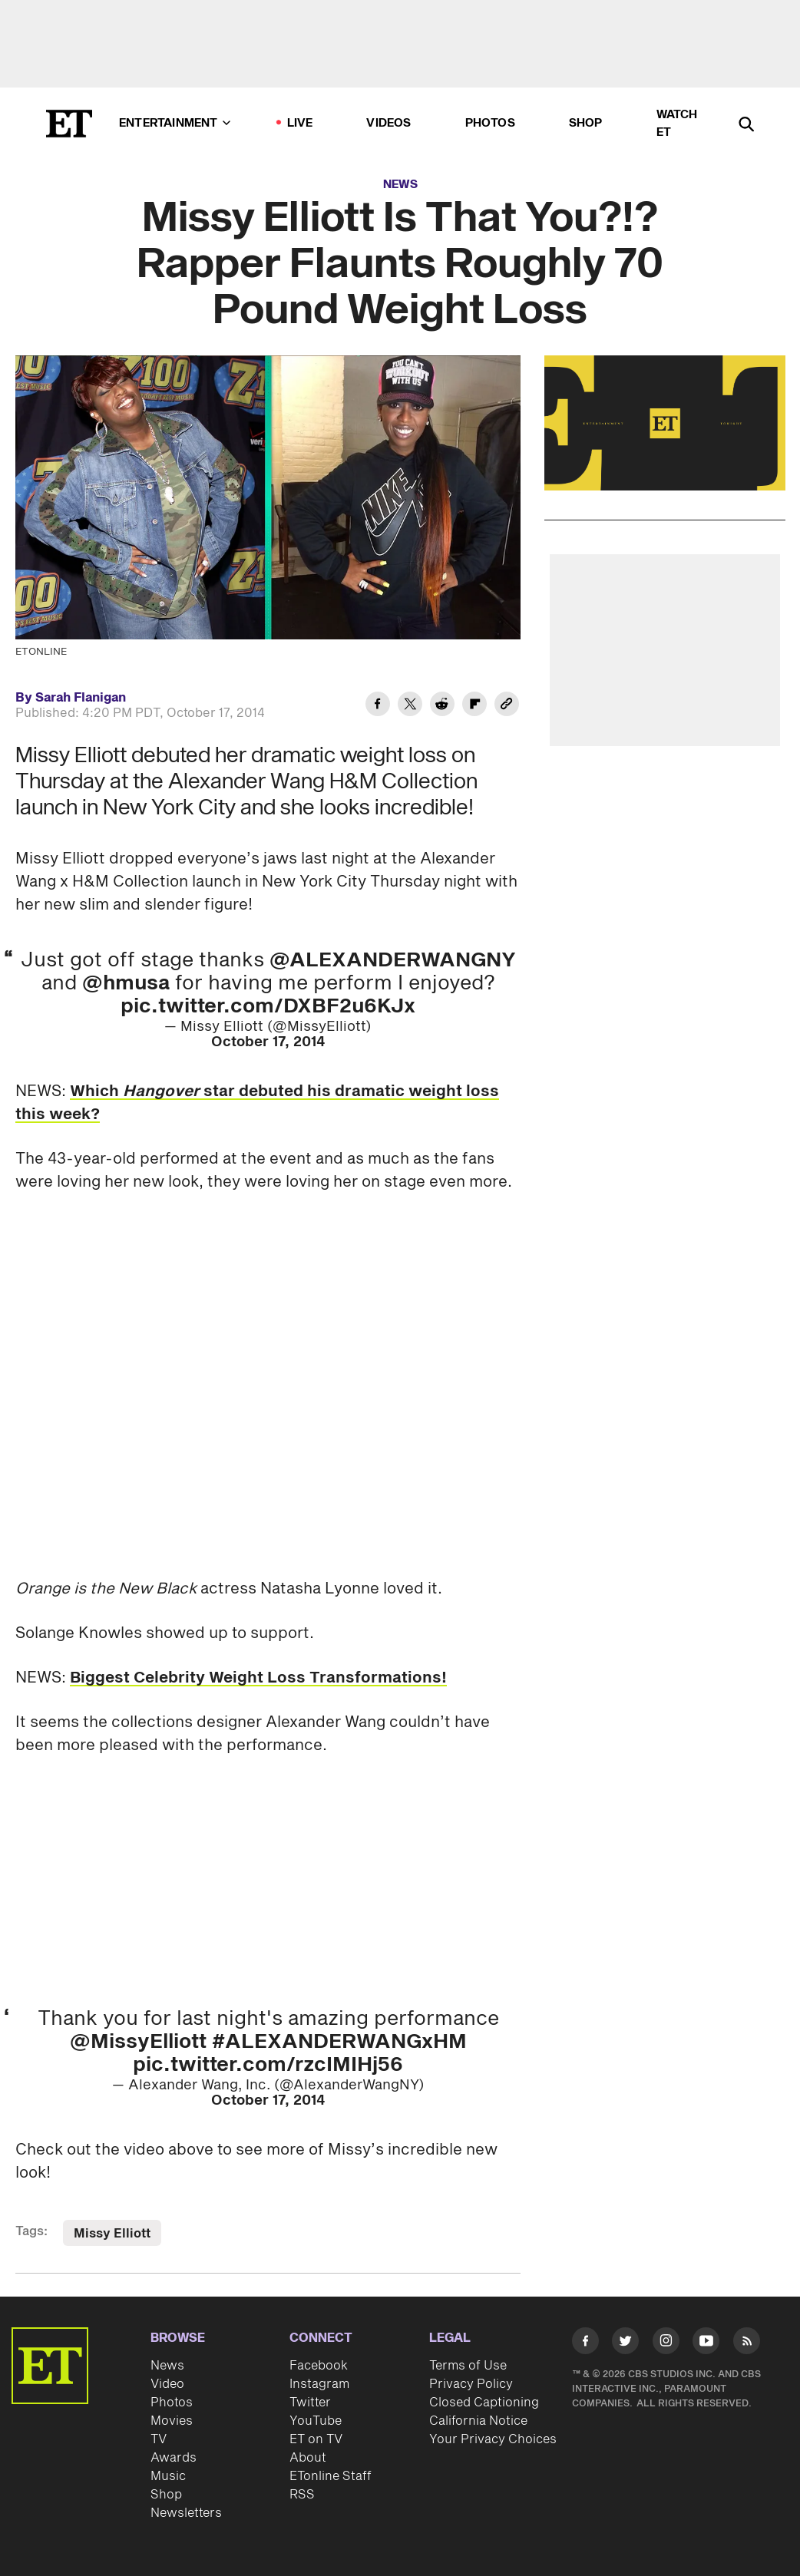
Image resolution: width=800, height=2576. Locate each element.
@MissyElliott (138, 2041)
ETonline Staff (330, 2476)
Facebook (318, 2365)
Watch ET (677, 123)
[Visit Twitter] (625, 2343)
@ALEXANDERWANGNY (392, 960)
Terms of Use (468, 2365)
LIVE (300, 123)
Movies (171, 2421)
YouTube (315, 2421)
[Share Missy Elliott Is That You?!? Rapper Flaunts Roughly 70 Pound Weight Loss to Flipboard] (474, 706)
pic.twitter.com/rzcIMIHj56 (268, 2064)
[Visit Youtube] (706, 2343)
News (400, 184)
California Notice (478, 2421)
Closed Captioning (484, 2402)
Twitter (310, 2402)
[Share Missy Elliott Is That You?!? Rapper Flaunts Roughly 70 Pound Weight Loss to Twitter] (410, 706)
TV (158, 2439)
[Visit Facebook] (585, 2343)
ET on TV (315, 2439)
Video (167, 2384)
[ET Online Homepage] (69, 123)
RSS (302, 2494)
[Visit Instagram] (666, 2343)
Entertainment (174, 123)
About (307, 2458)
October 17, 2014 (268, 1042)
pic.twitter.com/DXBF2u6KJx (268, 1006)
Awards (173, 2458)
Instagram (319, 2384)
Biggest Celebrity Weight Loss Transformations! (258, 1677)
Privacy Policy (471, 2384)
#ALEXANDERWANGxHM (339, 2041)
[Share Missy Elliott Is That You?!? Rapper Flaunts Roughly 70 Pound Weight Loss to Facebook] (378, 706)
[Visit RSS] (746, 2343)
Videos (388, 123)
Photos (490, 123)
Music (168, 2476)
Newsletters (186, 2513)
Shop (586, 123)
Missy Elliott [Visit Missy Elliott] (112, 2233)
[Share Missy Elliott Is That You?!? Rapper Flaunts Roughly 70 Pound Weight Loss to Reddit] (442, 706)
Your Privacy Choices (493, 2439)
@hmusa (126, 983)
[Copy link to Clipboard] (507, 706)
